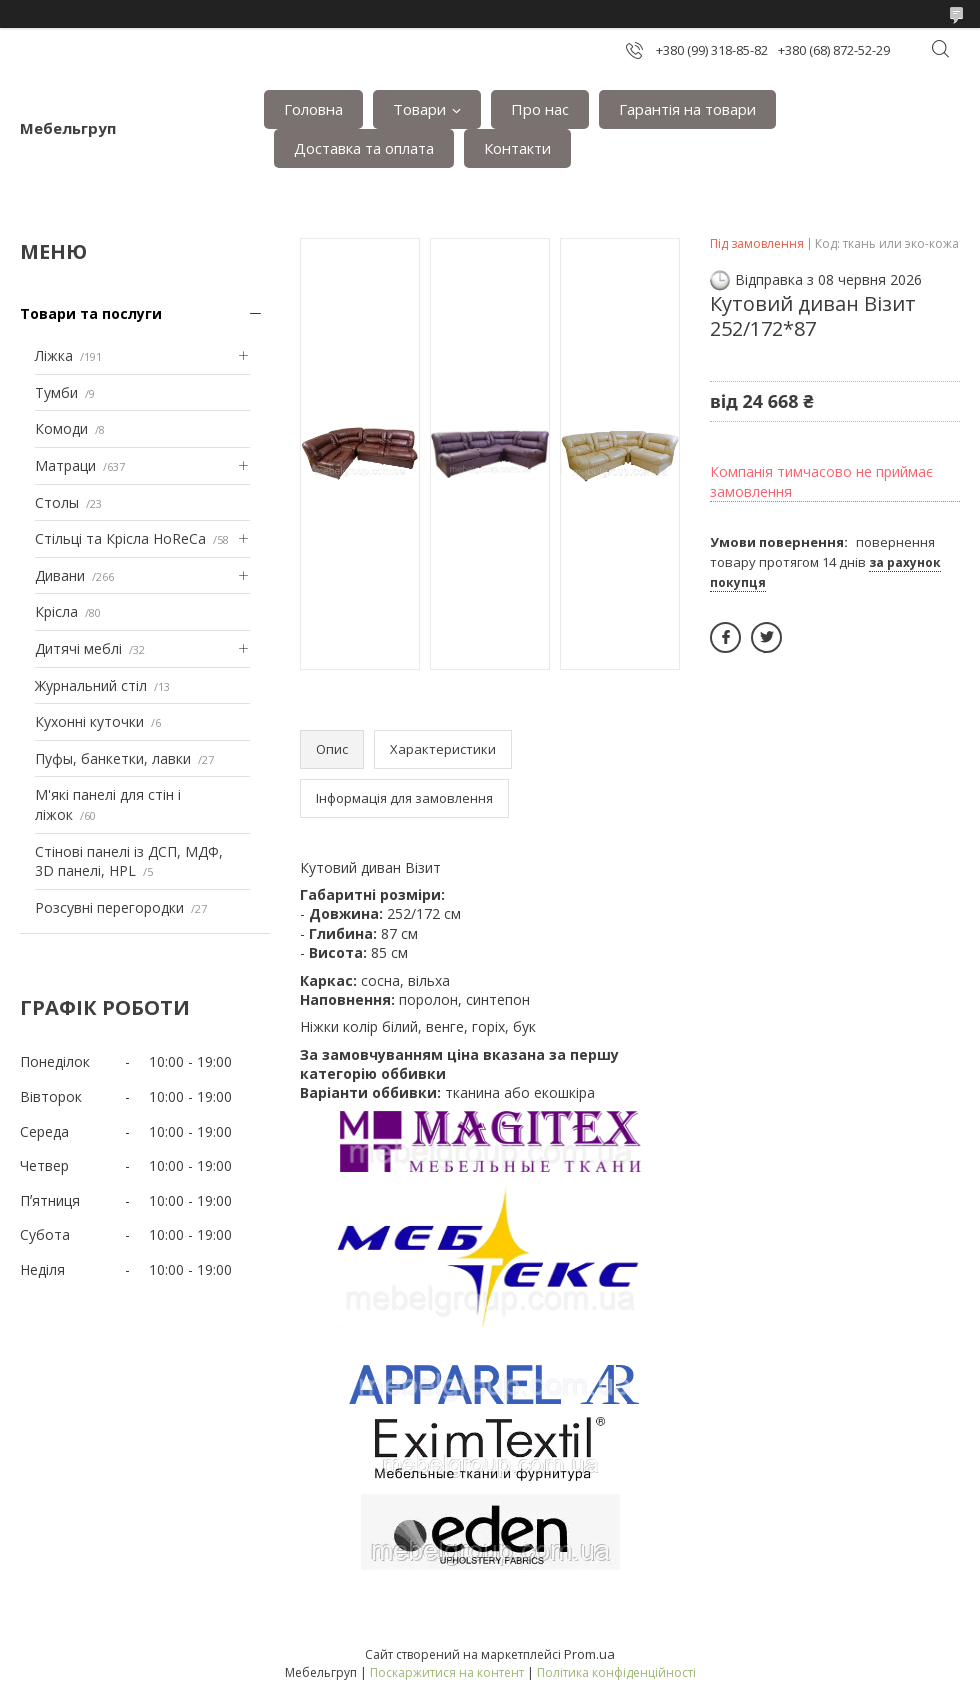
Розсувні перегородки (109, 907)
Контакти (517, 148)
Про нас (540, 109)
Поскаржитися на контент (447, 1672)
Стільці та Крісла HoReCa (120, 538)
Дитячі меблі (78, 648)
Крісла (56, 611)
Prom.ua (589, 1654)
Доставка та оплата (364, 148)
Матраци (65, 465)
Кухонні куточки (89, 721)
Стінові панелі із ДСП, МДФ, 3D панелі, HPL (129, 861)
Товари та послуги (91, 313)
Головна (313, 109)
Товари (419, 109)
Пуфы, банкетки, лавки (113, 758)
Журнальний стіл (91, 685)
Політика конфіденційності (616, 1672)
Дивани (60, 575)
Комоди (61, 428)
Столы (57, 502)
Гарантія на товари (687, 109)
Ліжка (54, 355)
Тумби (56, 392)
